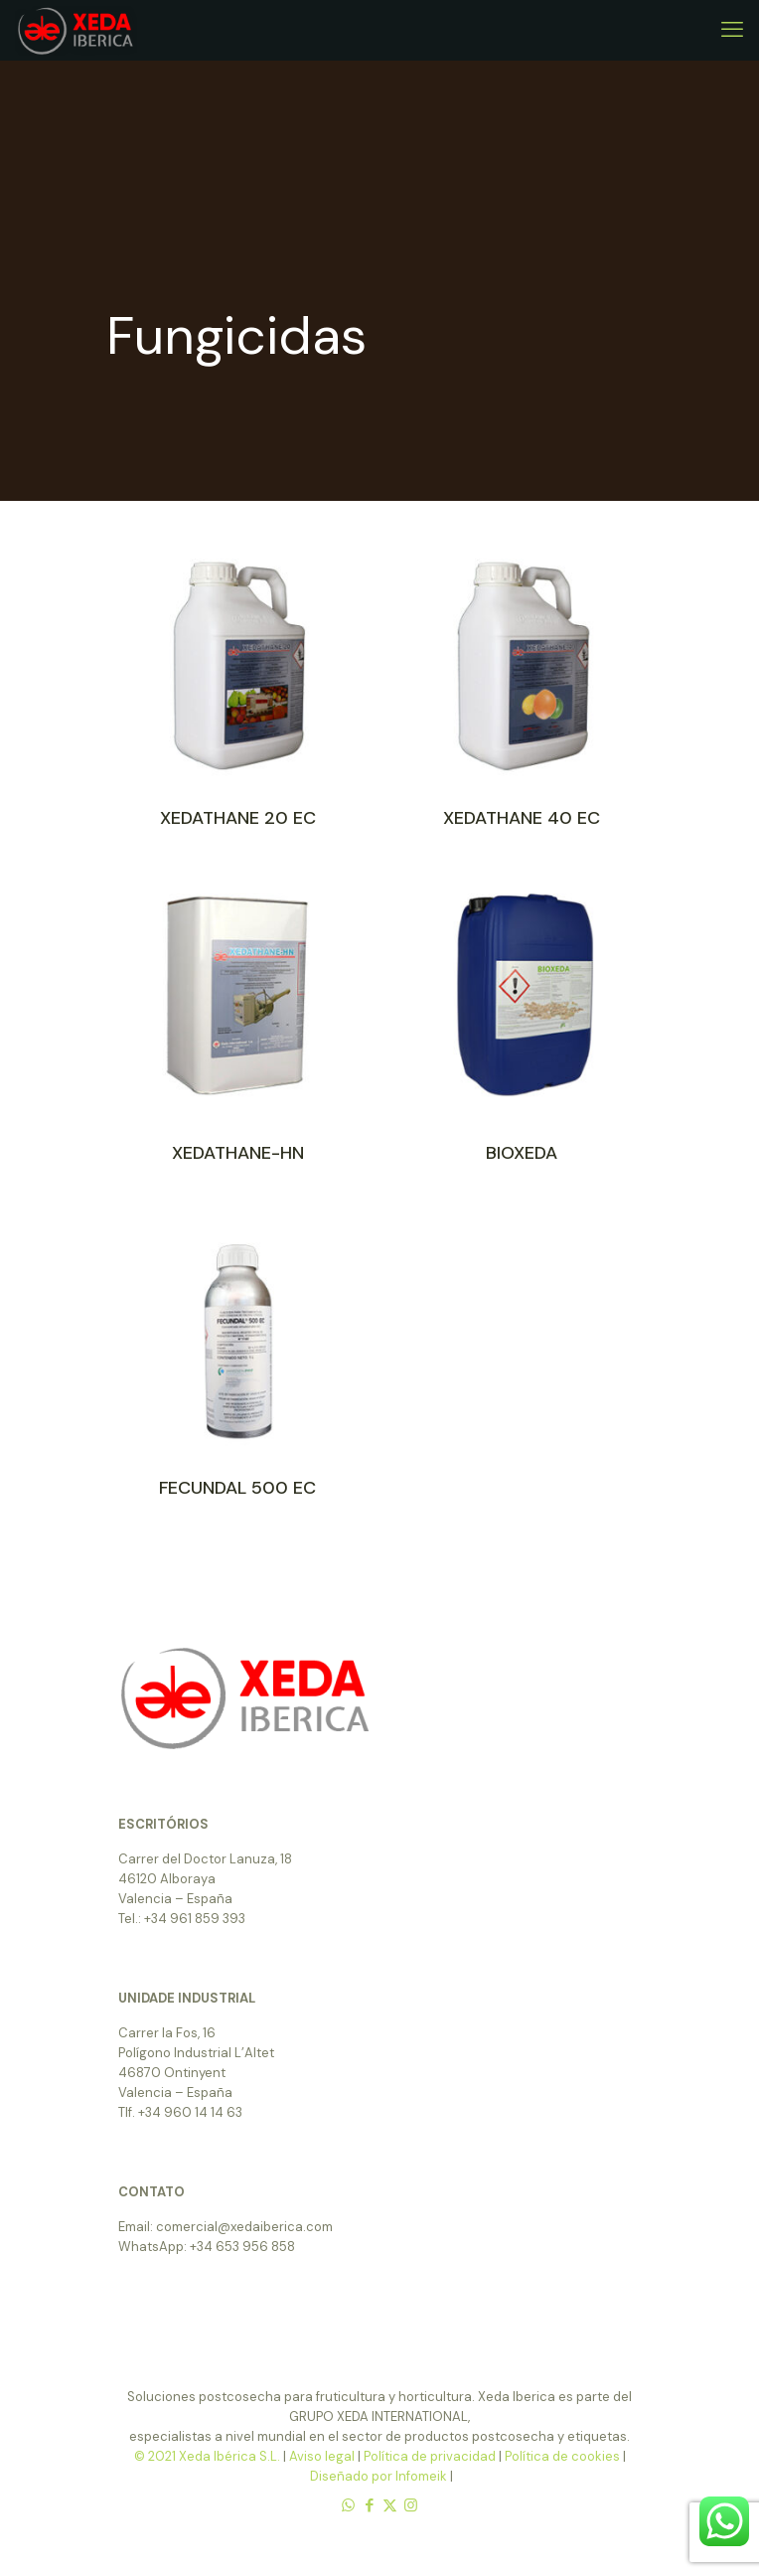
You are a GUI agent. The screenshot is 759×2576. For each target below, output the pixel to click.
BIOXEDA (521, 1153)
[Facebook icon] (369, 2505)
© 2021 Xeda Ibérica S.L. (208, 2456)
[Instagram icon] (410, 2505)
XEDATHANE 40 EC (521, 818)
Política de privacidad (430, 2456)
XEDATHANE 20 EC (238, 818)
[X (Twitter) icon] (389, 2505)
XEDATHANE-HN (238, 1153)
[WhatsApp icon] (348, 2505)
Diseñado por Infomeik (378, 2476)
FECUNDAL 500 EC (237, 1488)
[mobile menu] (732, 30)
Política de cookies (562, 2456)
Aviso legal (322, 2456)
